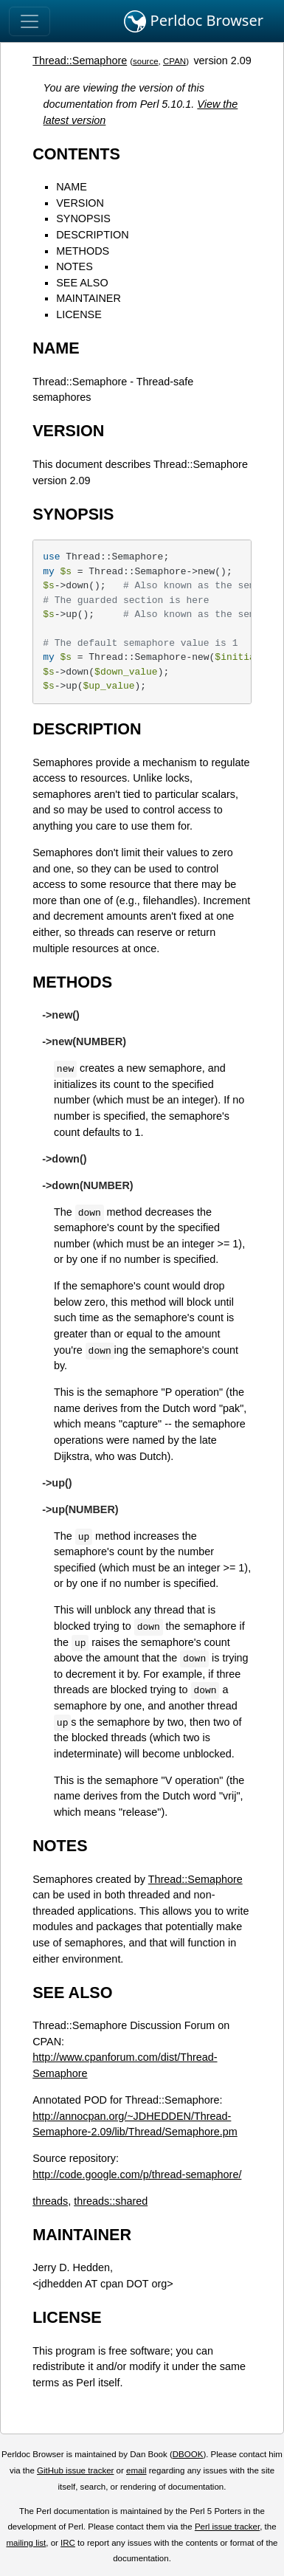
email (136, 2470)
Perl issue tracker (227, 2526)
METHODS (82, 251)
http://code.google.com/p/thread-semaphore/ (136, 2174)
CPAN (174, 61)
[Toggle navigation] (29, 21)
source (146, 61)
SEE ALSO (82, 283)
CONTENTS (76, 154)
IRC (67, 2542)
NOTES (74, 266)
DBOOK (188, 2454)
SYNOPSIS (83, 218)
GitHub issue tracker (75, 2470)
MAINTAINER (88, 298)
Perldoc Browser (193, 21)
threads (50, 2201)
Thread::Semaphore (79, 60)
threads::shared (111, 2201)
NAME (71, 187)
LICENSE (79, 314)
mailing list (26, 2542)
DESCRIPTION (92, 235)
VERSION (80, 203)
